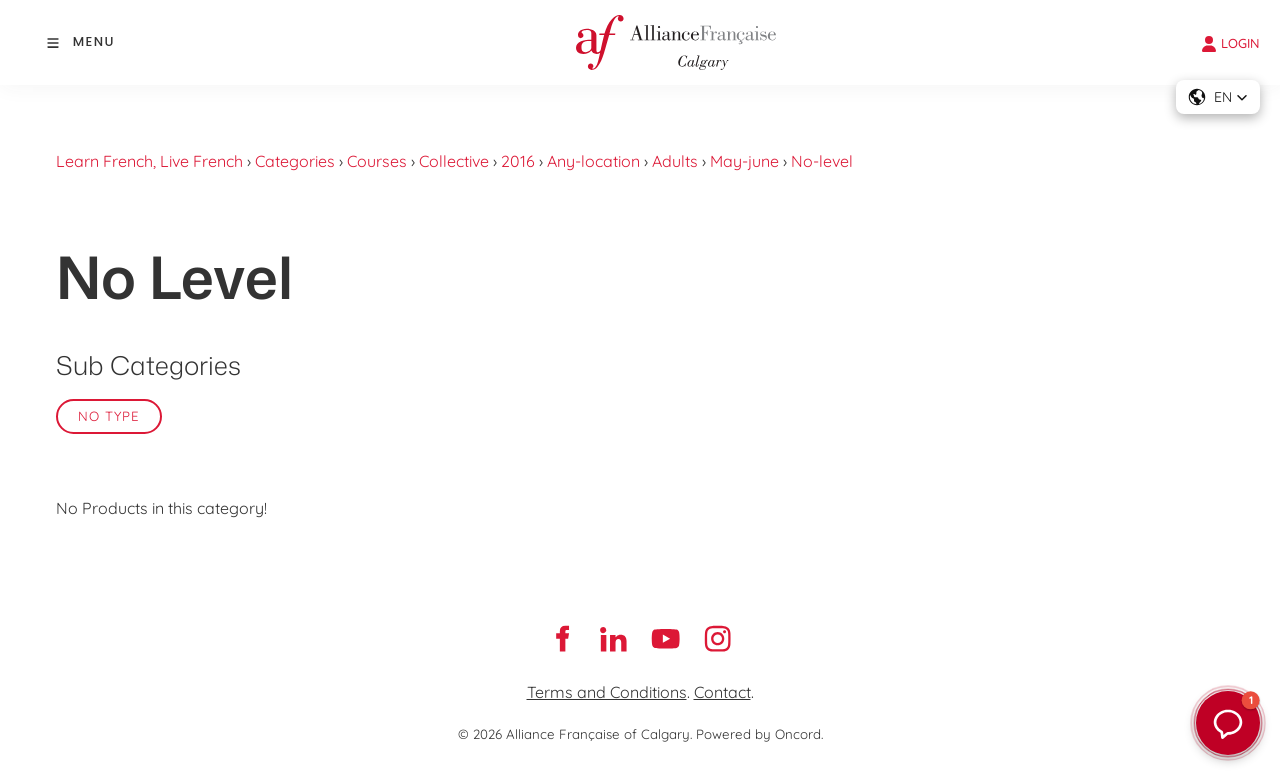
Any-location (593, 161)
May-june (744, 161)
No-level (822, 161)
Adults (675, 161)
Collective (454, 161)
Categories (295, 161)
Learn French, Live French (149, 161)
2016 (518, 161)
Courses (377, 161)
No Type (109, 416)
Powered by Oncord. (759, 734)
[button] (1218, 97)
